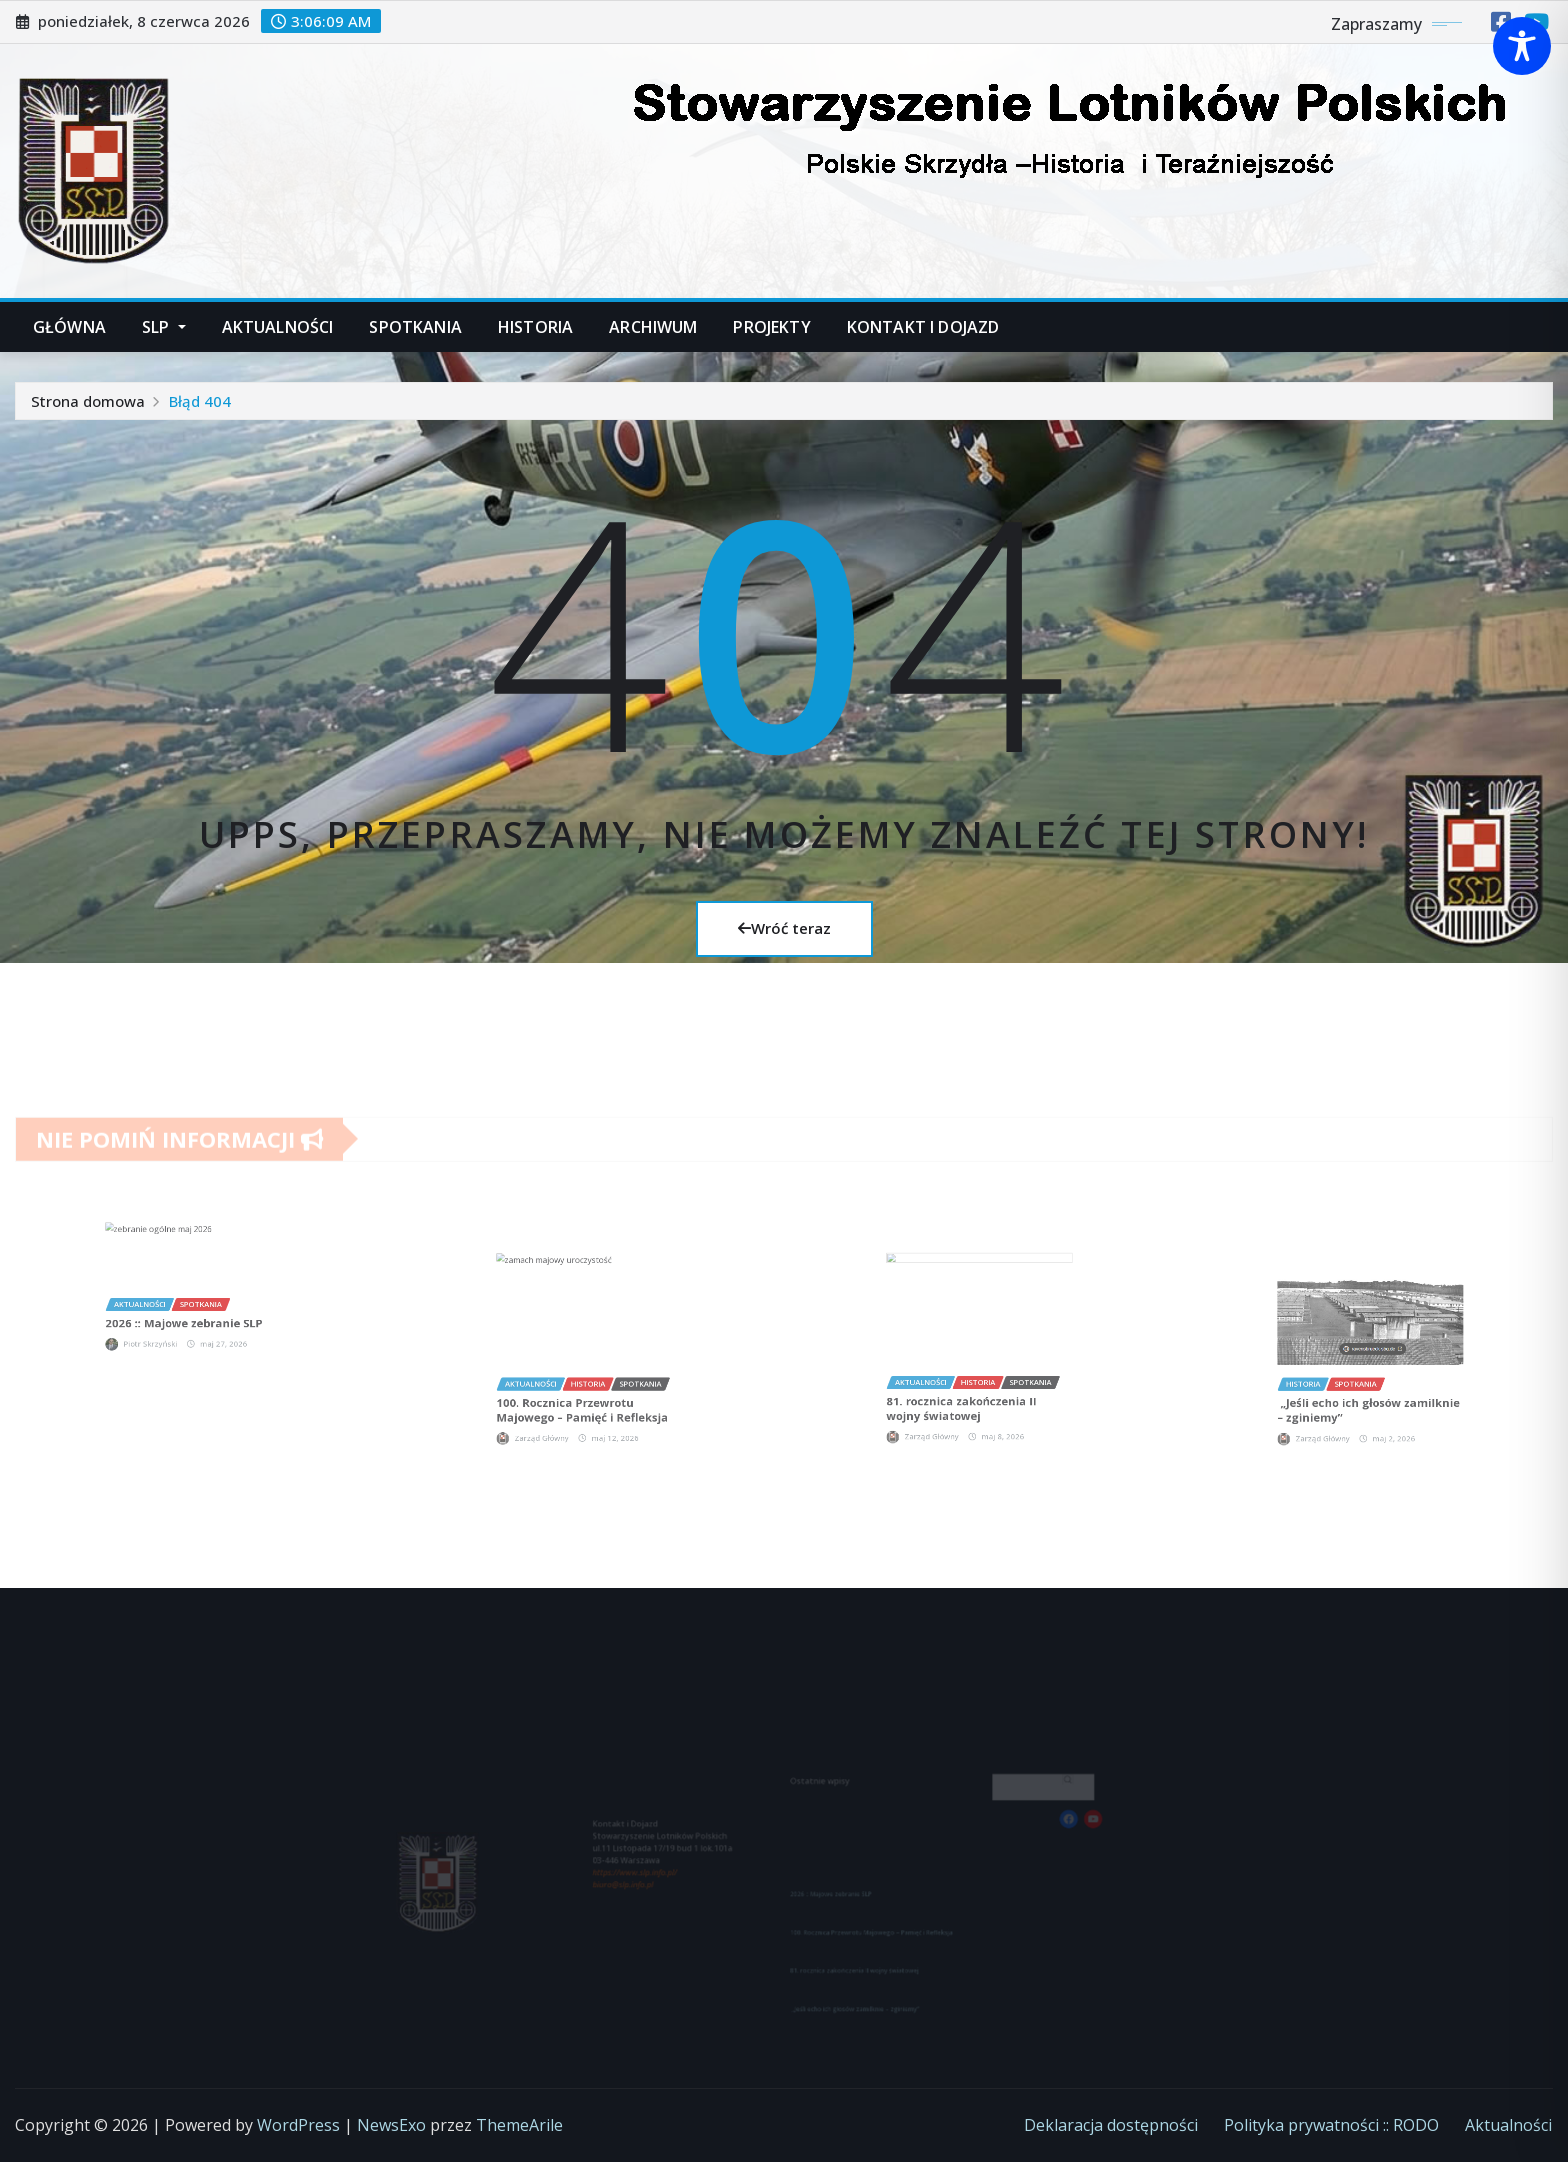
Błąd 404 (200, 401)
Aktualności (278, 327)
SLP (164, 327)
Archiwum (653, 327)
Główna (69, 327)
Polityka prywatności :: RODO (1331, 2125)
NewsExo (391, 2125)
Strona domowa (88, 401)
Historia (535, 327)
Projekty (771, 327)
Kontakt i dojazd (923, 327)
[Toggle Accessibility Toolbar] (1522, 46)
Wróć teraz (784, 928)
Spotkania (415, 327)
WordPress (298, 2125)
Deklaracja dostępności (1111, 2125)
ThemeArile (519, 2125)
